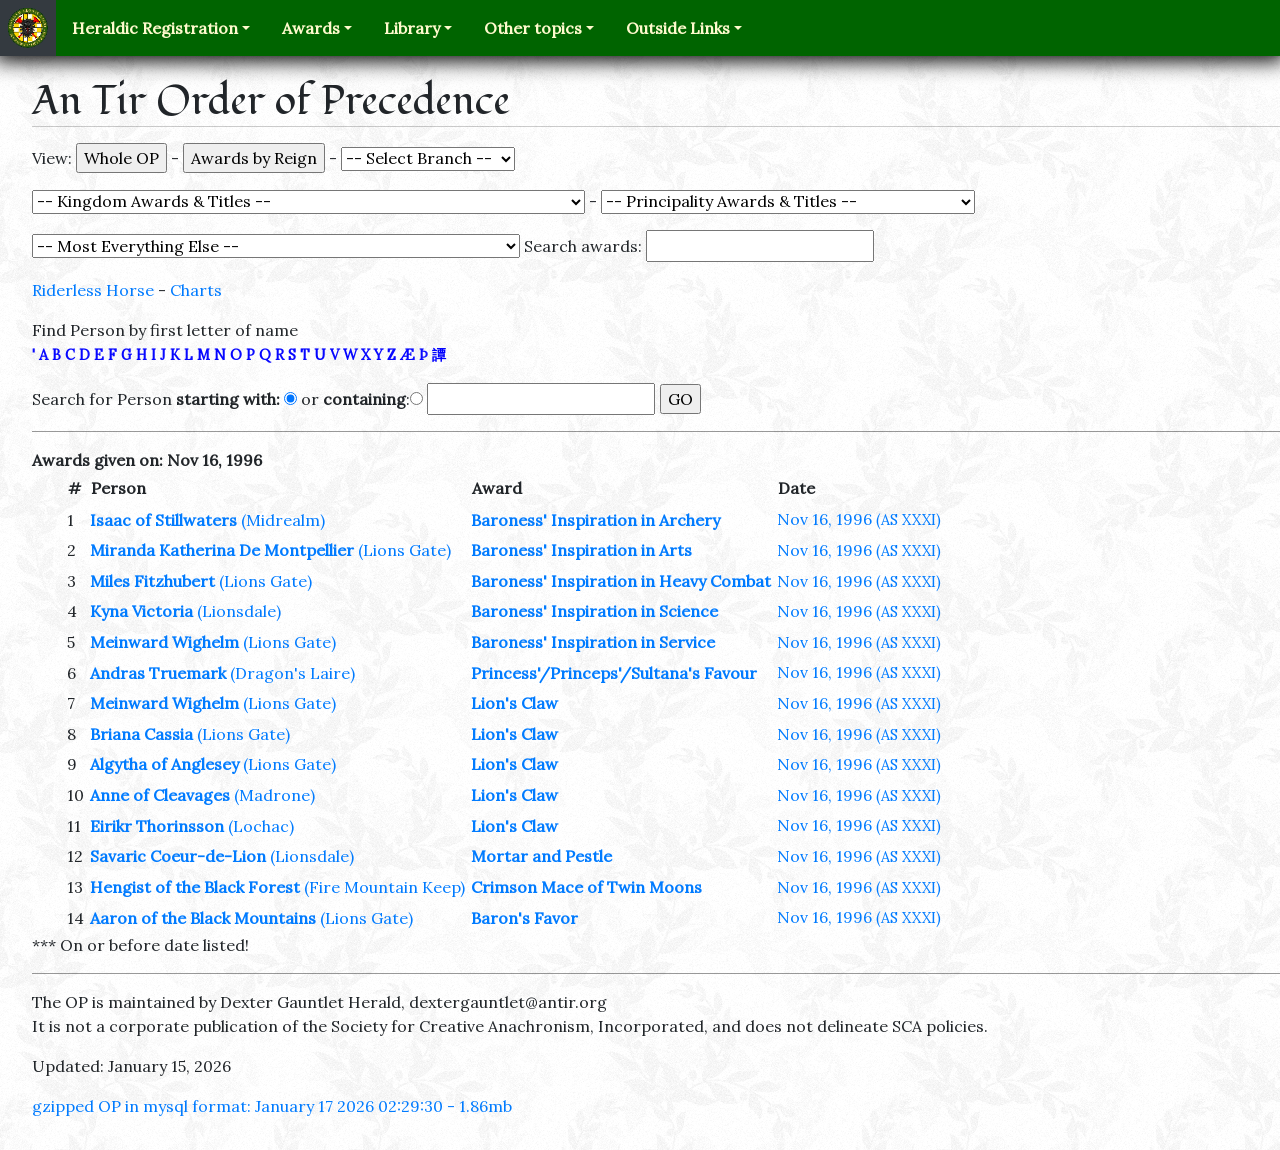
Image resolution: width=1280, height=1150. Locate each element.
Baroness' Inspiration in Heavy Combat (621, 581)
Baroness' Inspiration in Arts (581, 550)
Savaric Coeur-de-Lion (178, 856)
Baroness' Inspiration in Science (594, 611)
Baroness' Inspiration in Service (593, 642)
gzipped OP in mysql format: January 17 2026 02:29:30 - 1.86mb (272, 1106)
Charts (196, 290)
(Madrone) (274, 795)
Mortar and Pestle (541, 856)
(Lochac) (261, 826)
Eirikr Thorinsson (157, 826)
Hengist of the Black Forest (195, 887)
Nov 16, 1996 (859, 519)
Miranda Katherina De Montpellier (222, 550)
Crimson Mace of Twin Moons (586, 887)
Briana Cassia (141, 734)
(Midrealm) (283, 520)
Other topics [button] (533, 28)
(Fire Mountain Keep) (384, 887)
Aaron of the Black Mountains (203, 918)
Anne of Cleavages (160, 795)
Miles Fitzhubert (152, 581)
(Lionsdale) (239, 611)
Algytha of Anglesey (164, 764)
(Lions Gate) (404, 550)
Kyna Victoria (141, 611)
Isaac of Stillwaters (163, 520)
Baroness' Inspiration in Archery (595, 520)
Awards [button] (311, 28)
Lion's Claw (514, 703)
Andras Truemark (158, 673)
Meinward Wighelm (164, 642)
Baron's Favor (524, 918)
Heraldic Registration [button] (155, 28)
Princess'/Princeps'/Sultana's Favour (614, 673)
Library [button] (412, 28)
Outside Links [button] (678, 28)
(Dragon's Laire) (292, 673)
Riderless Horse (93, 290)
